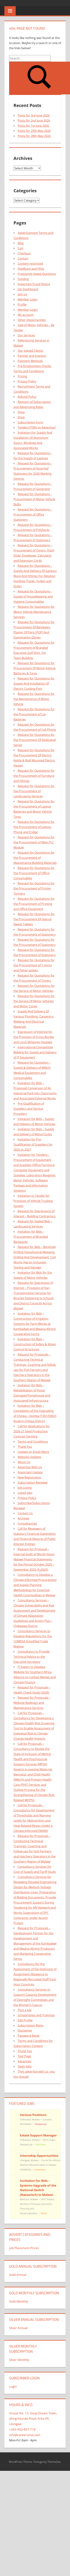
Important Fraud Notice (34, 284)
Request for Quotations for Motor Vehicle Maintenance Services (34, 612)
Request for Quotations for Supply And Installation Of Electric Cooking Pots (34, 683)
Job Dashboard (28, 289)
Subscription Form (30, 422)
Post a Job (24, 2010)
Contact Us (25, 1513)
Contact (23, 258)
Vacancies (24, 2061)
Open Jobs (25, 2066)
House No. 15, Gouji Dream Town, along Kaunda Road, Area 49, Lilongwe (33, 2418)
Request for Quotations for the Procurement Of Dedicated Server (34, 740)
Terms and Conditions (33, 1442)
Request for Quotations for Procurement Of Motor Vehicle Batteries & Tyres (34, 668)
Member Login (28, 299)
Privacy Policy (27, 381)
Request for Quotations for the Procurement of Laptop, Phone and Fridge (34, 827)
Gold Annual (17, 2275)
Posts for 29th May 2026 (34, 131)
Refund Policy (27, 397)
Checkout (24, 253)
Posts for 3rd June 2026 (34, 115)
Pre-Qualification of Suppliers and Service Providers (28, 1109)
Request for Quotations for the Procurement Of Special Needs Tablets (34, 919)
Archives (23, 1518)
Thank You (25, 1447)
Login (13, 2386)
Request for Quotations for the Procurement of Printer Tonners (34, 888)
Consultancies (27, 1523)
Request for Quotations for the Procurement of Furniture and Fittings (34, 776)
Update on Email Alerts (33, 1452)
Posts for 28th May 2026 (34, 136)
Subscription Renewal (32, 1483)
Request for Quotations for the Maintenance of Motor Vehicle (34, 699)
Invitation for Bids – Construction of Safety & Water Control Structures (34, 1344)
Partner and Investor (32, 356)
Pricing (22, 376)
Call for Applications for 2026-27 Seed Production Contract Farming (31, 1431)
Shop (21, 412)
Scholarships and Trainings (36, 2015)
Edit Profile (25, 2020)
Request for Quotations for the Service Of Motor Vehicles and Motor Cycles (34, 1001)
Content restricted (30, 264)
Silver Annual (18, 2328)
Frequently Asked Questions (37, 274)
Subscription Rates (31, 2025)
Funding (23, 279)
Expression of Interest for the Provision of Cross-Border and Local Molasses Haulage (33, 1037)
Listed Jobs (25, 1493)
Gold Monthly (18, 2301)
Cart (21, 248)
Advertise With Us (30, 1467)
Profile (22, 305)
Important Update (30, 1472)
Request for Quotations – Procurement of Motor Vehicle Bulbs (34, 499)
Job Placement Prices (24, 2248)
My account (26, 315)
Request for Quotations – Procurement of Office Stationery (32, 514)
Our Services (26, 335)
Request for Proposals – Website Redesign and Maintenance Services (31, 1703)
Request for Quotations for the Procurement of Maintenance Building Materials (35, 858)
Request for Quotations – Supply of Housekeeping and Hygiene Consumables (33, 596)
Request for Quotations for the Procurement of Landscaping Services (34, 791)
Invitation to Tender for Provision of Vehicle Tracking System (33, 1201)
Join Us (22, 294)
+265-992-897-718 (22, 2429)
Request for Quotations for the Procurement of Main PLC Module (34, 842)
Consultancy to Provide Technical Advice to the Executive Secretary (31, 1657)
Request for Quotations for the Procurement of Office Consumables (34, 873)
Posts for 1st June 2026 (33, 126)
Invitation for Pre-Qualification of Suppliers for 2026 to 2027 (33, 1144)
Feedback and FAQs (31, 269)
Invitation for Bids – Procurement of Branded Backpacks (30, 1237)
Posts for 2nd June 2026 (34, 121)
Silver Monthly (19, 2360)
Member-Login (28, 310)
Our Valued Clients (30, 351)
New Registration (29, 1477)
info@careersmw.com (24, 2435)
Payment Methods (30, 361)
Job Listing (25, 1488)
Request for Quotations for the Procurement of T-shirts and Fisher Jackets (34, 965)
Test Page (24, 2056)
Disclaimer (25, 2031)
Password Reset (29, 2036)
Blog (21, 243)
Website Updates (29, 1457)
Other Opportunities (32, 320)
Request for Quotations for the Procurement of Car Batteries (34, 714)
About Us (24, 1462)
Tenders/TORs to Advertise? (37, 427)
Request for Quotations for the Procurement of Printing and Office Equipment (34, 904)
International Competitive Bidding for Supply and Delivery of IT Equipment (35, 1052)
